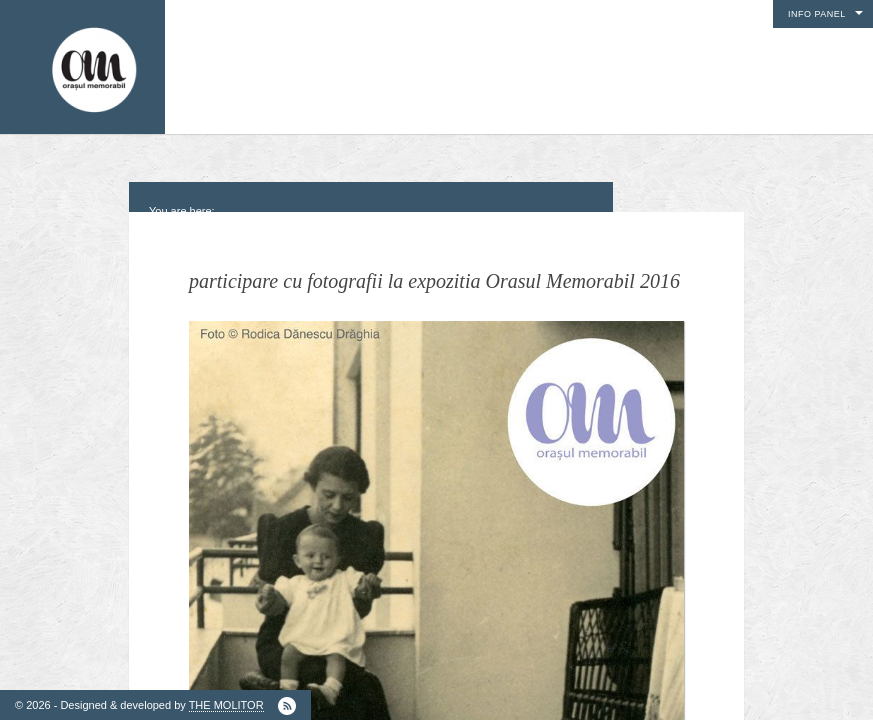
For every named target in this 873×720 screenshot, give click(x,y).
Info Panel (817, 14)
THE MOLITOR (226, 705)
